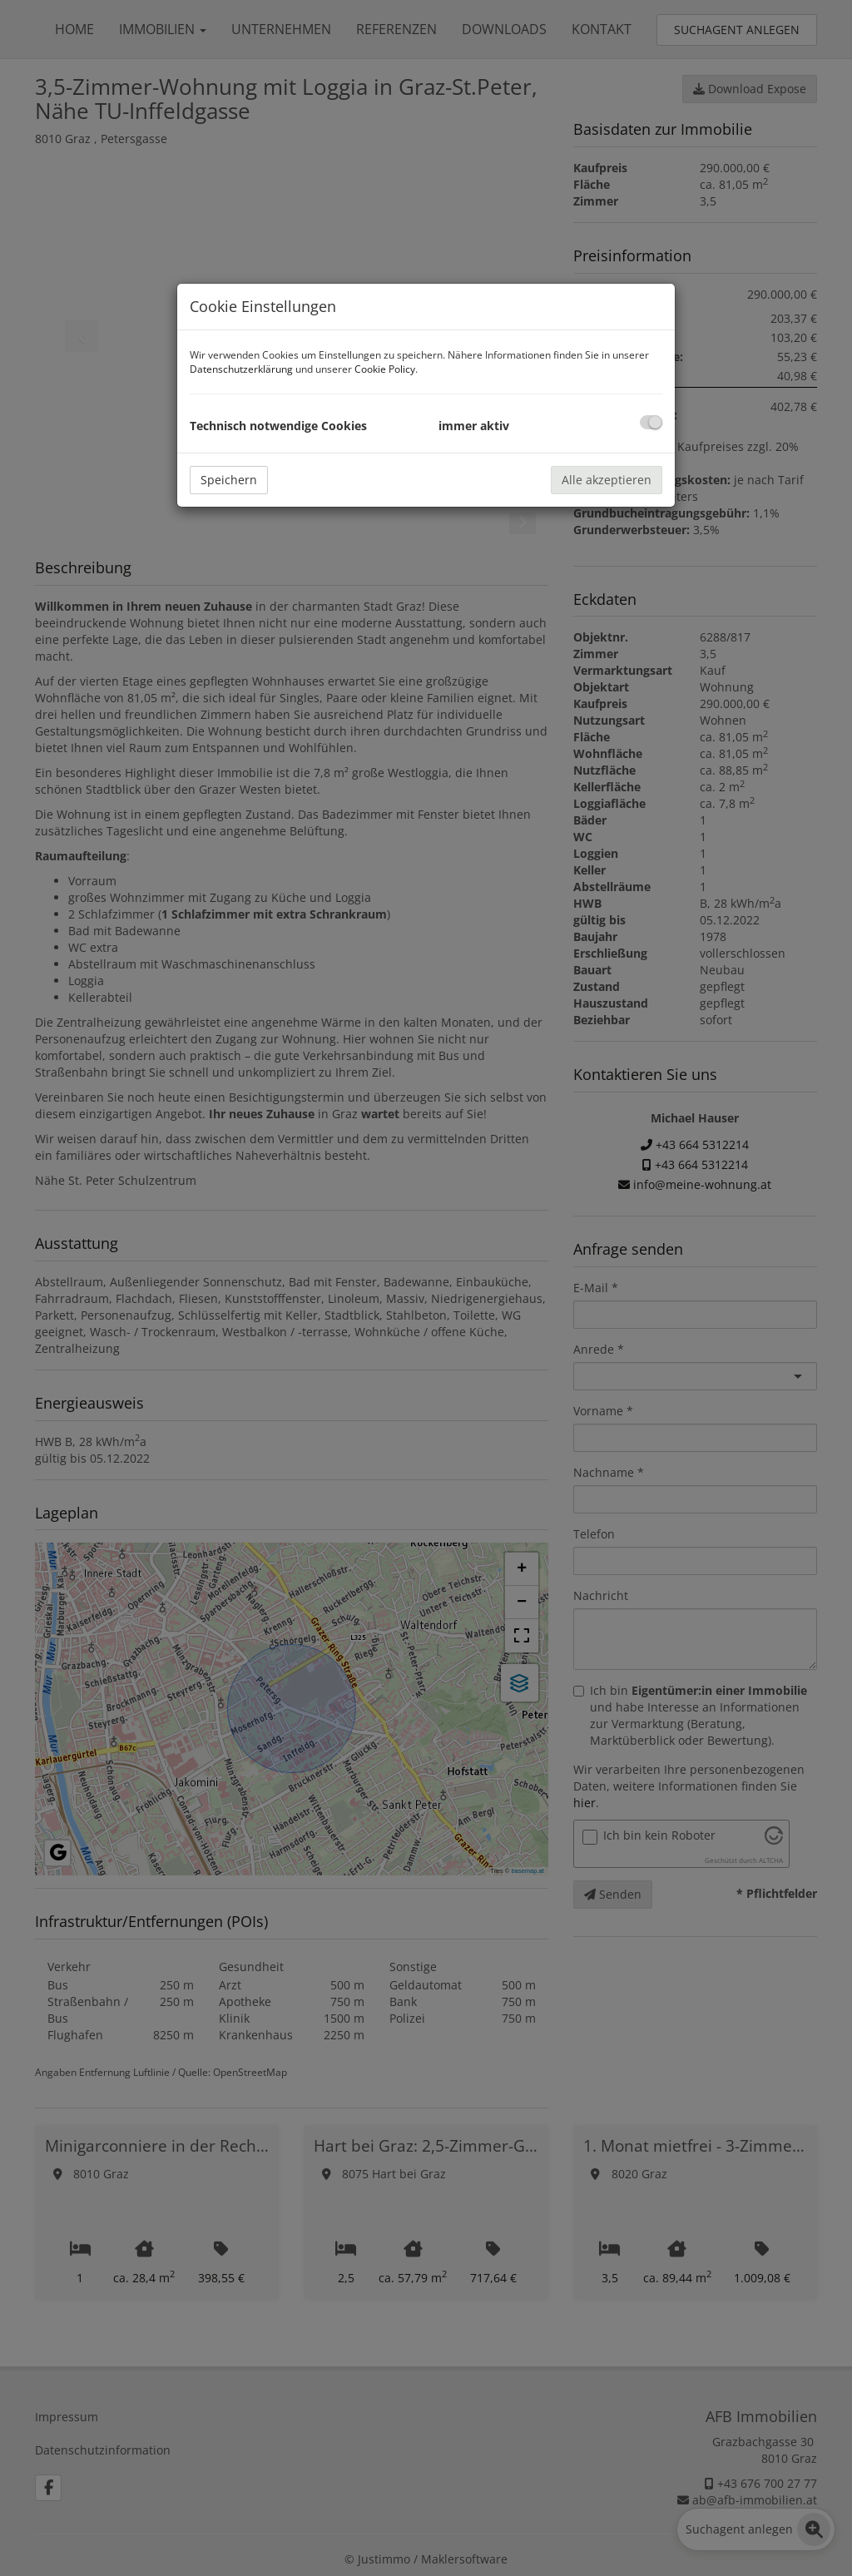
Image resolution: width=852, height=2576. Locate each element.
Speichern (229, 480)
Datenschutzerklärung (241, 369)
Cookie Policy (384, 369)
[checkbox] (651, 422)
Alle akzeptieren (606, 480)
